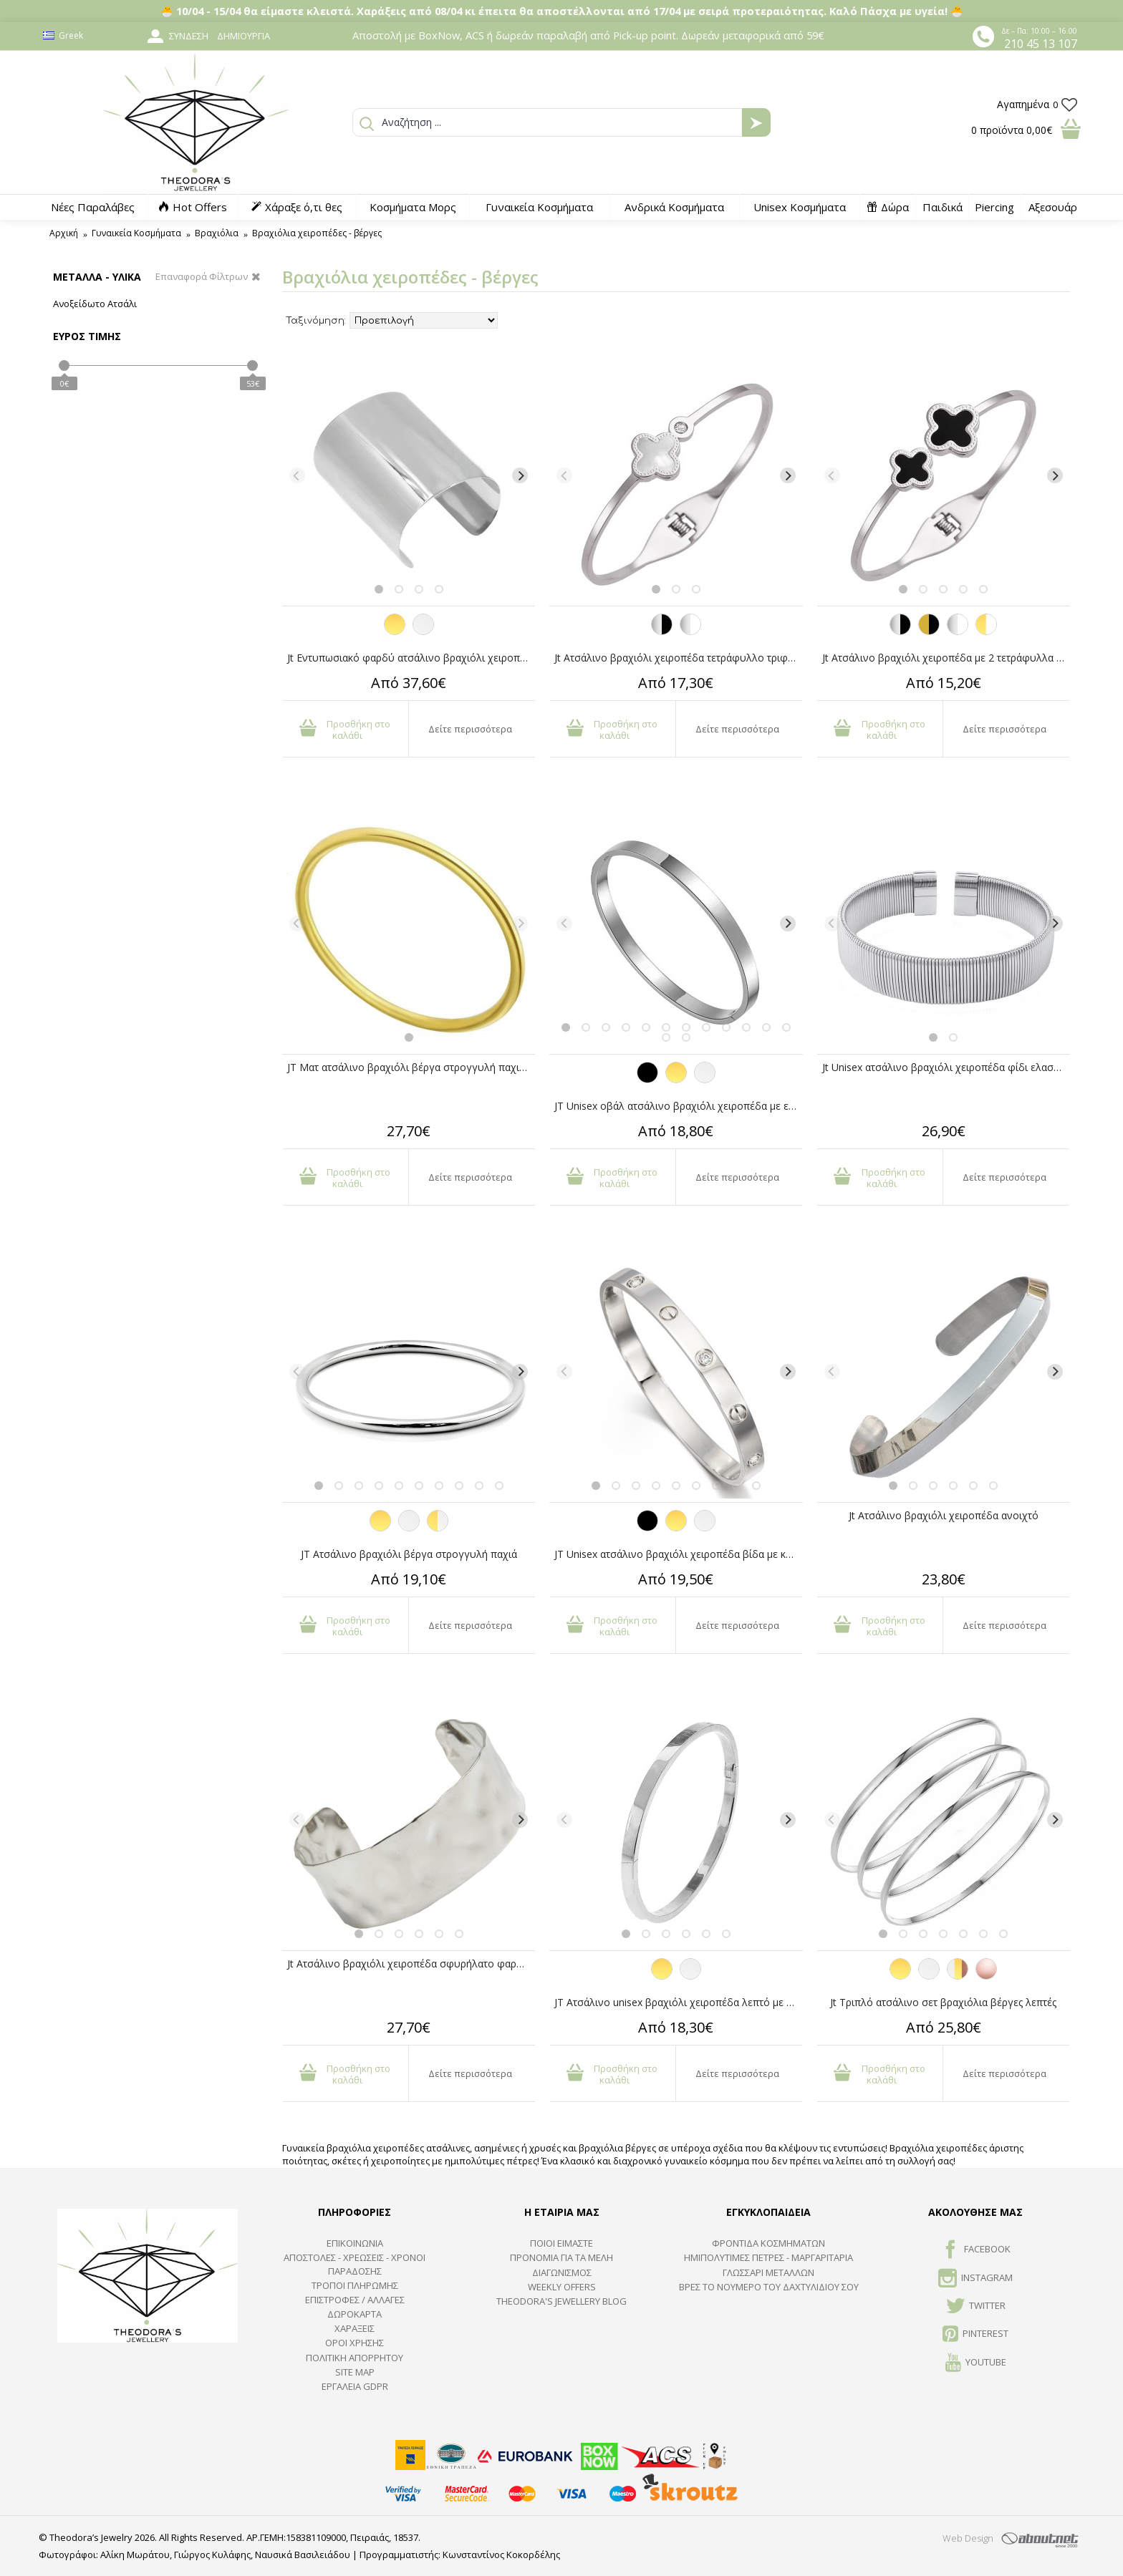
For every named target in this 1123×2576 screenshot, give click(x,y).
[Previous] (297, 475)
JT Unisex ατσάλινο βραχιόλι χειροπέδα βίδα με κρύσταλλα (678, 1554)
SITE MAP (355, 2372)
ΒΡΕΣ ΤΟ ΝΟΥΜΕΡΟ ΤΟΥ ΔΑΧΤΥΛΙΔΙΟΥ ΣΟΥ (769, 2286)
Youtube (975, 2363)
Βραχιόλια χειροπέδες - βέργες (317, 233)
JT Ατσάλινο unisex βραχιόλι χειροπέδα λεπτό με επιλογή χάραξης (678, 2002)
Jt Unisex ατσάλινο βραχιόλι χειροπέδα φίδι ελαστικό (946, 1067)
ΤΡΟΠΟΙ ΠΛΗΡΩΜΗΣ (355, 2285)
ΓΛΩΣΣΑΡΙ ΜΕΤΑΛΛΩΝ (768, 2272)
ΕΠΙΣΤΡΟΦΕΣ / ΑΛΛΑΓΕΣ (355, 2299)
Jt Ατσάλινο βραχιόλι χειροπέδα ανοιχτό (943, 1515)
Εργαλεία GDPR (355, 2386)
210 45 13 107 (1040, 44)
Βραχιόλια (216, 233)
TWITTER (976, 2307)
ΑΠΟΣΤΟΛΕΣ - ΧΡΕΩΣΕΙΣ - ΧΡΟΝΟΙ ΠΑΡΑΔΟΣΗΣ (354, 2264)
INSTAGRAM (975, 2279)
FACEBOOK (976, 2250)
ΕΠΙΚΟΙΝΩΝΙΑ (355, 2243)
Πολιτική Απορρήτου (354, 2357)
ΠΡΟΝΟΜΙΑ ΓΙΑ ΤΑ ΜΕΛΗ (561, 2257)
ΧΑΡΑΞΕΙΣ (354, 2328)
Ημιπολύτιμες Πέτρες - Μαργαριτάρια (768, 2257)
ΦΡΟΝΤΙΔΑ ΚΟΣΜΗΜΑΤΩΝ (768, 2243)
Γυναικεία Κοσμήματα (136, 233)
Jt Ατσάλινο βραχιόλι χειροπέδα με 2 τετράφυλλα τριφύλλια (946, 657)
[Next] (520, 475)
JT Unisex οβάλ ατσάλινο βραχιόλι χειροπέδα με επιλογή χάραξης (678, 1106)
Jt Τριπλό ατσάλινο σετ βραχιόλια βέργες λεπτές (943, 2002)
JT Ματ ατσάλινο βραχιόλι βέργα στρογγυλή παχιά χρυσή (411, 1067)
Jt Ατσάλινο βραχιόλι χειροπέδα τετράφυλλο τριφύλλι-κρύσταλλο (678, 657)
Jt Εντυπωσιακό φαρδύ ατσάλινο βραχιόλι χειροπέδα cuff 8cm (411, 657)
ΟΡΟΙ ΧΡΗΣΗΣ (354, 2342)
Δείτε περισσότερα (470, 728)
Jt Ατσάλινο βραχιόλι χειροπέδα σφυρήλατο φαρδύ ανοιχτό (411, 1963)
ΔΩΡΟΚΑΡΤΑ (354, 2314)
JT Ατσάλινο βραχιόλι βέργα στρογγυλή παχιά (409, 1554)
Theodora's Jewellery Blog (561, 2301)
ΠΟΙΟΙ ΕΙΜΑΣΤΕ (561, 2243)
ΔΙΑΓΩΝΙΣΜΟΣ (562, 2272)
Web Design (968, 2538)
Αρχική (63, 233)
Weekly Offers (562, 2286)
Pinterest (975, 2335)
